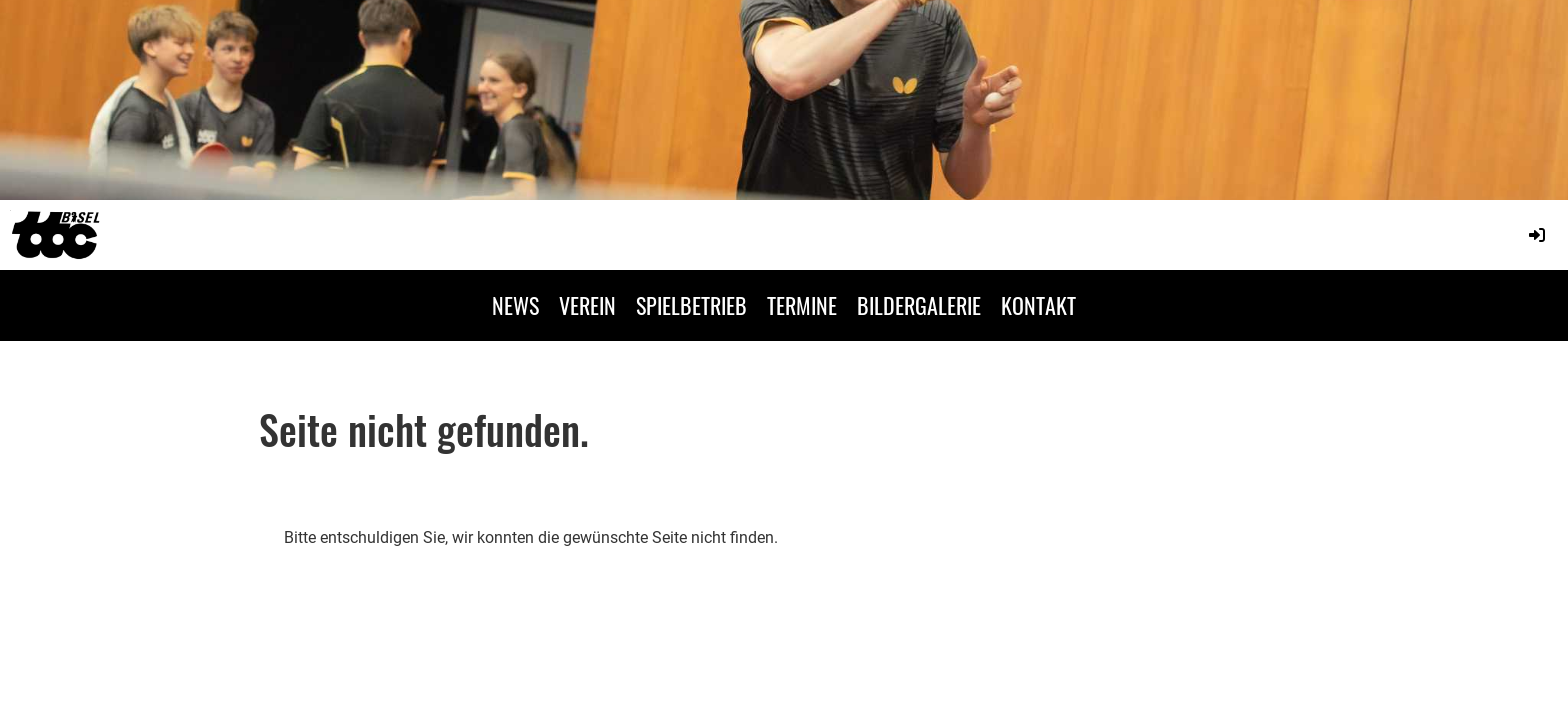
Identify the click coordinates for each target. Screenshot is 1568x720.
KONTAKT (1038, 305)
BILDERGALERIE (919, 305)
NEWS (515, 305)
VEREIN (587, 305)
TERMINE (802, 305)
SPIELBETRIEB (691, 305)
